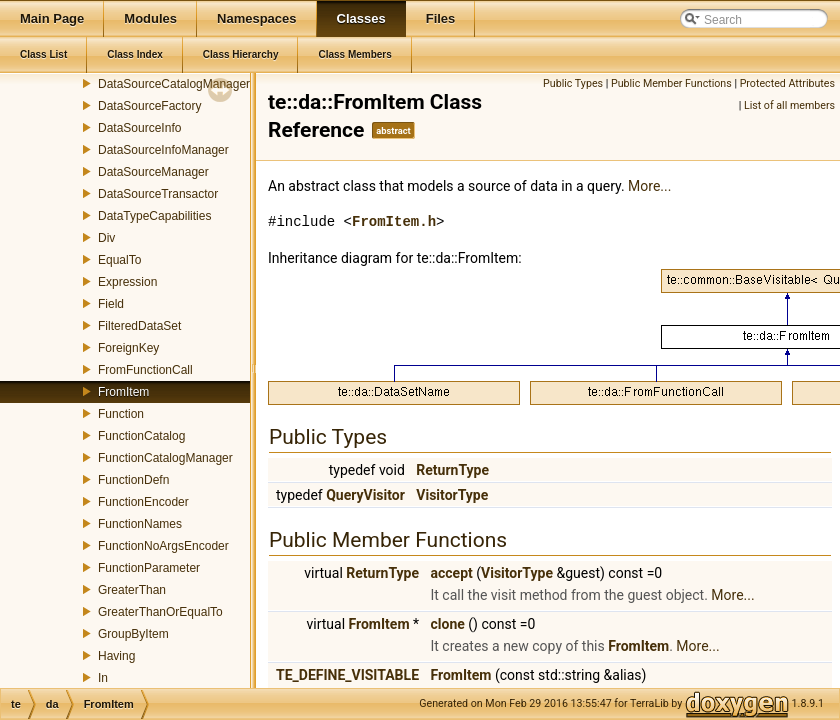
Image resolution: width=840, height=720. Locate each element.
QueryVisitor (365, 495)
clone (448, 624)
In (103, 678)
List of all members (789, 105)
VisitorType (452, 495)
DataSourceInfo (139, 128)
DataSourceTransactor (158, 194)
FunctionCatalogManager (165, 458)
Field (111, 304)
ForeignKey (128, 348)
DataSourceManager (153, 172)
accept (452, 573)
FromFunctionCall (145, 370)
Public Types (573, 83)
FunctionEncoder (143, 502)
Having (116, 656)
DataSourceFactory (149, 106)
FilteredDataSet (139, 326)
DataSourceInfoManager (163, 150)
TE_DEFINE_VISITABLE (347, 675)
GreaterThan (132, 590)
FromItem (123, 392)
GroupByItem (133, 634)
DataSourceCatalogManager (174, 84)
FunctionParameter (149, 568)
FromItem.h (394, 221)
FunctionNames (140, 524)
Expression (127, 282)
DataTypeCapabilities (154, 216)
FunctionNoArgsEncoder (163, 546)
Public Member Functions (671, 83)
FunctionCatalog (141, 436)
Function (121, 414)
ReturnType (452, 470)
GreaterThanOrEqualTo (160, 612)
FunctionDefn (133, 480)
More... (649, 186)
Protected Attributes (787, 83)
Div (106, 238)
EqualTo (119, 260)
